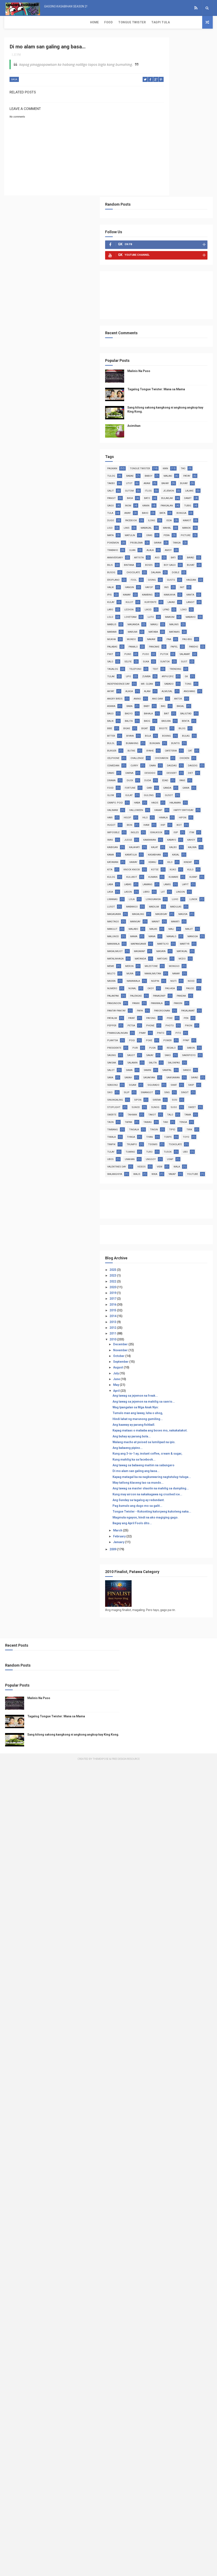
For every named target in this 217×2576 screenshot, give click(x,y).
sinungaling (184, 1767)
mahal (184, 467)
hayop (162, 601)
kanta (161, 623)
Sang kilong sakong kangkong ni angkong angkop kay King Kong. (189, 2551)
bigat (161, 928)
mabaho (183, 675)
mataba (162, 705)
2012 (164, 2106)
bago (161, 883)
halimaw (185, 1106)
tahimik (183, 1804)
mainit (183, 1373)
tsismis (162, 1886)
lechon (179, 646)
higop (161, 1128)
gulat (161, 1084)
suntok (162, 779)
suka (179, 772)
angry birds (165, 854)
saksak (162, 1685)
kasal (161, 1225)
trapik (162, 1879)
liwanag (163, 1321)
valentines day (184, 1923)
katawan (181, 1225)
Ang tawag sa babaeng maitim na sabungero (184, 2274)
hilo (179, 1128)
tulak (161, 802)
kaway (162, 1232)
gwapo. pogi (184, 1091)
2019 (164, 2072)
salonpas (183, 1693)
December (171, 2123)
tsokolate (184, 1886)
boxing (162, 950)
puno (178, 750)
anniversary (165, 527)
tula (161, 423)
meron (162, 1470)
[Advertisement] (180, 1985)
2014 (164, 2095)
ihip (177, 1151)
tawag (180, 1827)
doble (161, 571)
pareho (180, 742)
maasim (162, 675)
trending (180, 794)
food (161, 1061)
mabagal (163, 467)
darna (180, 1024)
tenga (178, 1834)
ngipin (186, 1500)
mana (161, 1411)
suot (181, 779)
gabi (160, 1069)
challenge (164, 995)
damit (161, 400)
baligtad (163, 898)
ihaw (161, 1151)
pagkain (163, 311)
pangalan (164, 415)
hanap (187, 1113)
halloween (164, 1113)
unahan (162, 1916)
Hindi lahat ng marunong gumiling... (180, 2214)
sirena (180, 1775)
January (169, 2392)
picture (180, 490)
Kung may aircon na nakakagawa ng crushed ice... (181, 2327)
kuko (179, 1255)
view (180, 1931)
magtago (183, 1366)
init (194, 601)
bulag (181, 950)
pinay (161, 1619)
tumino (180, 1893)
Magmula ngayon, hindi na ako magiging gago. (184, 2366)
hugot (162, 1143)
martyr (162, 1433)
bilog (161, 935)
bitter (180, 935)
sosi (160, 1782)
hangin (179, 594)
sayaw (161, 504)
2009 (164, 2399)
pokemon (163, 497)
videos (162, 1931)
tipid (180, 1849)
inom (161, 408)
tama (161, 1819)
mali (160, 1396)
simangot (164, 1760)
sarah (161, 1723)
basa (14, 86)
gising (179, 579)
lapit (161, 1299)
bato (161, 393)
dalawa (187, 564)
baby (161, 876)
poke (178, 1633)
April (167, 2169)
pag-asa (180, 1522)
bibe (160, 920)
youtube (181, 1953)
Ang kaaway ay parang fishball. (184, 2221)
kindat (178, 1240)
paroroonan (183, 1567)
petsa (181, 1596)
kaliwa (162, 1210)
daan (180, 1009)
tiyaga (162, 1864)
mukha (162, 712)
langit (180, 638)
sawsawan (164, 1730)
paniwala (182, 1552)
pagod (162, 1529)
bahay (179, 356)
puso (161, 757)
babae (161, 334)
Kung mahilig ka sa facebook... (184, 2267)
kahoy (182, 1188)
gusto (162, 586)
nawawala (164, 1500)
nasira (181, 1492)
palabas (184, 727)
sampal (181, 1708)
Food (25, 22)
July (167, 2152)
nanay (161, 1492)
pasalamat (164, 1574)
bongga (162, 438)
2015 (164, 2089)
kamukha (185, 616)
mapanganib (165, 1425)
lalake (184, 378)
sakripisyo (182, 1678)
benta (181, 913)
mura (161, 1485)
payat (161, 1581)
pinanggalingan (186, 1611)
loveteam (164, 668)
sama (179, 1700)
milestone (183, 1470)
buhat (161, 556)
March (168, 2380)
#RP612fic (183, 809)
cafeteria (182, 980)
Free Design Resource (126, 2570)
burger (162, 972)
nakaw (162, 720)
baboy (180, 334)
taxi (160, 1834)
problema (187, 497)
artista (189, 527)
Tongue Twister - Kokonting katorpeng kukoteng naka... (184, 2356)
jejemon (163, 378)
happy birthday (168, 1121)
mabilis (162, 683)
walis (161, 1945)
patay (180, 341)
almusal (163, 846)
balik (183, 898)
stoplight (180, 1782)
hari (191, 1121)
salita (162, 1693)
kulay (180, 623)
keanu (180, 1232)
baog (180, 906)
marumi (183, 698)
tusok (179, 1901)
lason (161, 1307)
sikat (184, 1745)
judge (162, 1180)
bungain (163, 965)
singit (161, 1767)
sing (184, 1760)
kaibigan (163, 1195)
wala (161, 1938)
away (178, 423)
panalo (162, 735)
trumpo (182, 1879)
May (167, 2164)
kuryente (182, 631)
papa (161, 1567)
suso (161, 1797)
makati (162, 1381)
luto (184, 668)
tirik (160, 1856)
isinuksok (164, 1165)
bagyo (179, 883)
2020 (164, 2066)
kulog (179, 1262)
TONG (161, 831)
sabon (162, 1663)
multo (183, 1477)
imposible (164, 1158)
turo (161, 1901)
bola (179, 943)
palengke (163, 1537)
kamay (177, 608)
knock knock (182, 1247)
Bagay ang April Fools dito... (182, 2373)
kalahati (184, 1195)
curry (161, 1009)
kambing (163, 616)
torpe (161, 1871)
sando (162, 1715)
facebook (163, 445)
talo (179, 1812)
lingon (177, 1314)
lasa (178, 1299)
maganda (184, 683)
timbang (163, 1841)
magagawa (187, 1351)
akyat (178, 831)
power (162, 1641)
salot (161, 1700)
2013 (164, 2101)
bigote (179, 928)
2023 (164, 2054)
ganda (178, 1069)
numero (163, 1515)
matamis (183, 705)
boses (161, 549)
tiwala (179, 1856)
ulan (183, 512)
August (169, 2146)
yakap (161, 1953)
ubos (177, 1908)
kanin (178, 408)
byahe (161, 980)
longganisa (165, 1329)
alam (179, 839)
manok (162, 475)
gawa (161, 1076)
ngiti (161, 1507)
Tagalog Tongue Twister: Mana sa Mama (190, 234)
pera (161, 490)
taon (178, 1819)
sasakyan (182, 1723)
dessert (185, 1032)
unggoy (184, 1916)
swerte (162, 1804)
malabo (162, 1388)
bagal (194, 876)
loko (161, 660)
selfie (161, 772)
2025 (164, 2049)
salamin (183, 1685)
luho (187, 1329)
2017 (164, 2078)
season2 (163, 1737)
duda (178, 1047)
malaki (162, 341)
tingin (162, 1849)
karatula (163, 1217)
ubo (160, 1908)
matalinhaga (188, 1448)
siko (177, 1752)
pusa (161, 1656)
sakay (180, 1671)
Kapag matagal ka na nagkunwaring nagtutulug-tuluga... (183, 2295)
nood (178, 1507)
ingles (185, 1158)
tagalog (163, 787)
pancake (183, 735)
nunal (183, 1515)
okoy (161, 1522)
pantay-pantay (186, 1559)
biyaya (161, 943)
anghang (185, 846)
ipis (160, 608)
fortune (180, 1061)
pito (160, 1626)
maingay (163, 1373)
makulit (182, 1381)
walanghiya (182, 1938)
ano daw (163, 861)
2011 (164, 2112)
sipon (161, 1775)
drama (178, 1039)
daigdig (183, 1017)
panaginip (187, 1537)
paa (179, 720)
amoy (179, 519)
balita (162, 906)
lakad (161, 638)
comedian (185, 1002)
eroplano (182, 571)
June (167, 2158)
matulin (163, 482)
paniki (161, 1552)
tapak (161, 1827)
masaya (184, 1440)
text (160, 794)
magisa (162, 1366)
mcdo (161, 1463)
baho (161, 430)
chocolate (164, 564)
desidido (163, 1032)
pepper (162, 1596)
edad (161, 1054)
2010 (164, 2118)
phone (162, 1604)
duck (161, 1047)
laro (161, 646)
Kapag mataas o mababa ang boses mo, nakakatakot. (183, 2229)
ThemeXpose (100, 2570)
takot (161, 1812)
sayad (185, 1730)
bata (178, 430)
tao (160, 326)
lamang (162, 1292)
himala (162, 1136)
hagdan (182, 586)
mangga (163, 1418)
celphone (179, 987)
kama (180, 1210)
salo (182, 764)
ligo (160, 460)
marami (162, 698)
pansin (162, 1559)
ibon (180, 1143)
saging (181, 1663)
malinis (181, 690)
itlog (181, 371)
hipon (181, 1136)
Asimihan (184, 269)
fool (161, 579)
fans (178, 1054)
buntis (183, 965)
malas (182, 1388)
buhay (161, 363)
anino (187, 854)
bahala (162, 891)
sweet (179, 1797)
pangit (162, 386)
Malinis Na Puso (189, 211)
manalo (180, 1411)
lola (182, 1321)
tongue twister (168, 319)
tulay (161, 1893)
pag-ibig (162, 727)
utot (180, 348)
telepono (186, 787)
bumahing (182, 958)
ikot (193, 1151)
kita (160, 1247)
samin (161, 1708)
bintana (179, 542)
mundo (181, 712)
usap (161, 1923)
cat (160, 987)
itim (160, 1173)
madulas (163, 1351)
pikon (161, 1611)
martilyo (190, 1425)
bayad (193, 534)
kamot (178, 452)
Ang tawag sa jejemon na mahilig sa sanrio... (180, 2186)
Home (11, 22)
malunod (163, 1403)
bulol (161, 958)
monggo (163, 1477)
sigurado (164, 1745)
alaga (161, 839)
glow (179, 1076)
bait (180, 891)
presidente (165, 1648)
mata (180, 475)
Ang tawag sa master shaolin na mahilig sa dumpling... (183, 2315)
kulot (161, 631)
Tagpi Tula (77, 22)
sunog (181, 1789)
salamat (163, 764)
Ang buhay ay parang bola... (182, 2237)
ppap (180, 1641)
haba (161, 1099)
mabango (163, 1344)
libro (180, 1307)
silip (194, 1752)
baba (180, 868)
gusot (162, 1091)
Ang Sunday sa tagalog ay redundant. (181, 2337)
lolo (178, 660)
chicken (162, 1002)
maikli (161, 690)
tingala (184, 1841)
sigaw (183, 1737)
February (170, 2386)
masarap (163, 1440)
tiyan (180, 1864)
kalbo (179, 1203)
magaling (164, 1359)
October (170, 2135)
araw (161, 356)
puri (185, 1648)
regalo (179, 1656)
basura (162, 913)
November (171, 2129)
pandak (162, 1544)
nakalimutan (184, 1485)
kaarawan (183, 1180)
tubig (184, 415)
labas (178, 1284)
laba (160, 1284)
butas (182, 972)
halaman (163, 1106)
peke (160, 1589)
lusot (180, 1336)
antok (184, 861)
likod (161, 653)
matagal (163, 1448)
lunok (162, 1336)
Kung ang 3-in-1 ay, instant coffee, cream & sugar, (181, 2259)
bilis (160, 542)
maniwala (185, 1418)
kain (193, 319)
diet (160, 1039)
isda (160, 452)
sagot (162, 1671)
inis (179, 601)
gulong (181, 1084)
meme (179, 1463)
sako (161, 1678)
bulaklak (180, 393)
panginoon (185, 1544)
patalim (187, 1574)
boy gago (182, 549)
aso (160, 534)
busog (181, 556)
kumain (184, 1269)
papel (161, 742)
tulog (177, 326)
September (172, 2140)
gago (179, 400)
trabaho (163, 512)
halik (161, 594)
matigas (185, 1455)
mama (184, 1403)
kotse (161, 1255)
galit (180, 363)
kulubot (163, 1269)
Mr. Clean (164, 824)
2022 (164, 2060)
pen (177, 1589)
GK (159, 816)
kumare (162, 1277)
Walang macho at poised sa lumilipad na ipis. (182, 2244)
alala (161, 519)
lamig (182, 1292)
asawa (162, 868)
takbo (161, 348)
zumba (162, 809)
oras (182, 482)
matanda (163, 1455)
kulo (161, 1262)
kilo (160, 1240)
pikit (161, 750)
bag (177, 876)
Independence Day (183, 816)
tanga (180, 504)
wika (179, 1945)
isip (183, 1165)
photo (181, 1604)
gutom (162, 371)
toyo (180, 1871)
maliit (178, 1396)
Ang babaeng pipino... (178, 2252)
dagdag (162, 1017)
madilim (186, 1344)
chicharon (188, 995)
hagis (178, 1099)
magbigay (187, 1359)
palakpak (183, 1529)
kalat (161, 1203)
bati (176, 534)
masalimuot (186, 1433)
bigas (177, 920)
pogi (160, 1633)
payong (180, 1581)
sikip (161, 1752)
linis (177, 460)
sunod (162, 1789)
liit (160, 1314)
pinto (179, 1619)
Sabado (185, 824)
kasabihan (187, 1217)
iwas (176, 1173)
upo (178, 802)
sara (180, 1715)
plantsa (179, 1626)
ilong (184, 445)
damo (161, 1024)
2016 (164, 2083)
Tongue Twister (49, 22)
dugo (182, 438)
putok (179, 757)
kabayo (162, 1188)
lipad (179, 653)
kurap (182, 1277)
